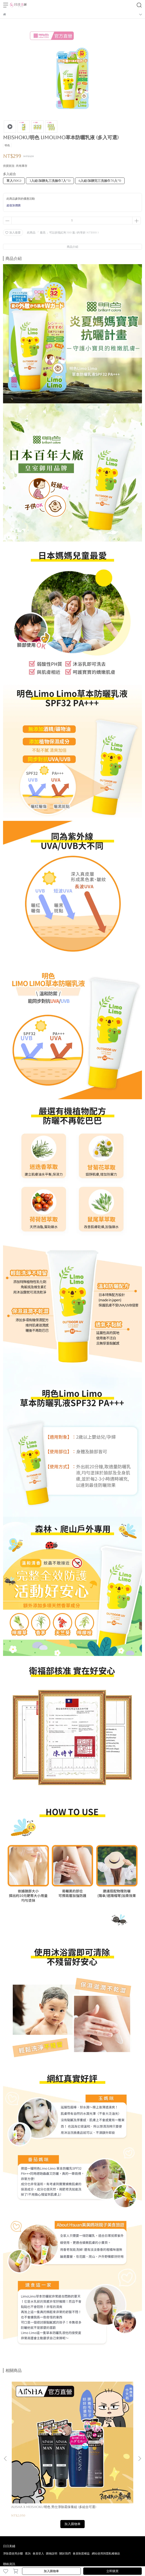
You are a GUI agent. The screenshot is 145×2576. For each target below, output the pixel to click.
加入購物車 (51, 2571)
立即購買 (112, 2571)
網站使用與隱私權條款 (106, 2490)
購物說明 (51, 2490)
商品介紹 (72, 246)
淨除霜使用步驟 (13, 2490)
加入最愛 (13, 232)
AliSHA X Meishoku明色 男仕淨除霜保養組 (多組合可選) (39, 2445)
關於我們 (65, 2490)
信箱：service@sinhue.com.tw (26, 2519)
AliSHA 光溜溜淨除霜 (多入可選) (98, 2443)
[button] (139, 2426)
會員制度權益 (81, 2490)
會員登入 (38, 2490)
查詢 (28, 2490)
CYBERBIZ (95, 2560)
